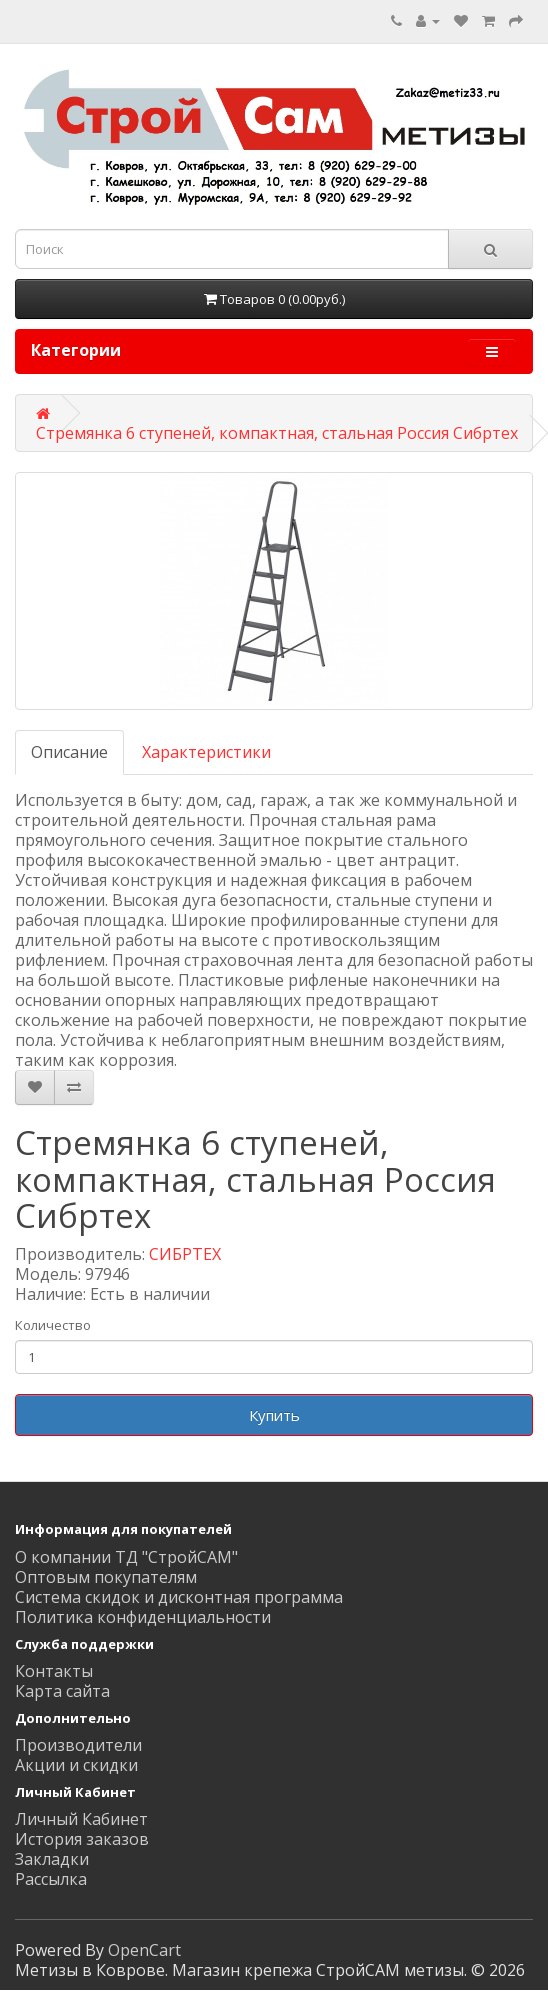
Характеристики (206, 752)
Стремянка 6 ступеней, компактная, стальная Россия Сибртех (277, 433)
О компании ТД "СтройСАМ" (126, 1557)
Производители (78, 1745)
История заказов (82, 1839)
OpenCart (144, 1950)
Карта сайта (62, 1691)
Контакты (54, 1671)
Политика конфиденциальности (143, 1617)
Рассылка (51, 1879)
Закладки (52, 1859)
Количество (53, 1325)
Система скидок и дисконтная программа (179, 1597)
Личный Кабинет (81, 1819)
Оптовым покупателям (106, 1577)
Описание (69, 752)
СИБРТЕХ (185, 1254)
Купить (274, 1415)
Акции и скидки (76, 1765)
